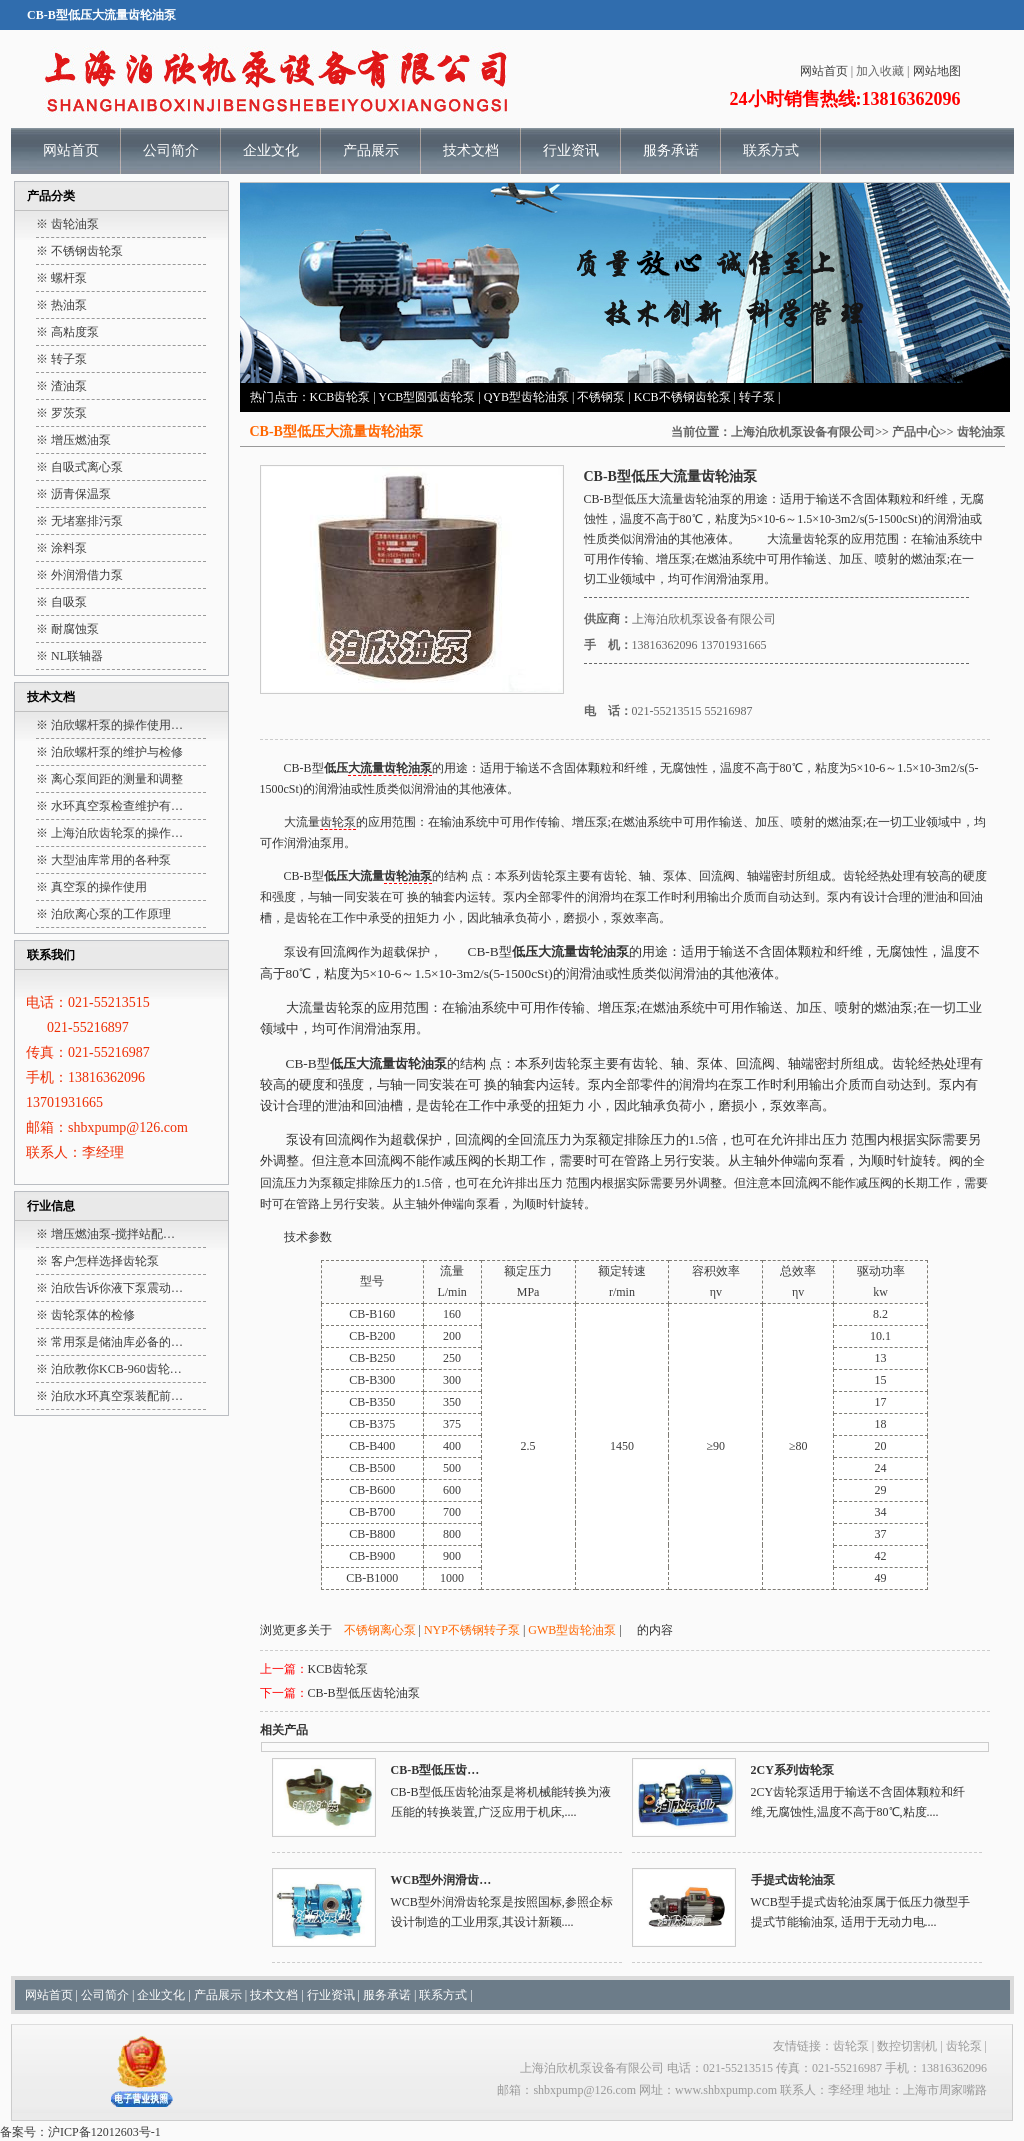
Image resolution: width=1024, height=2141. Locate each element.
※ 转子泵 (61, 359)
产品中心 (916, 432)
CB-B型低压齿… (435, 1770)
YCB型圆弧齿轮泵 (427, 397)
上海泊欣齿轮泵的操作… (117, 833)
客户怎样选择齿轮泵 (105, 1261)
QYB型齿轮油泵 (526, 397)
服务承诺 (671, 150)
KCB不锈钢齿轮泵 (682, 397)
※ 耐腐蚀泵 (67, 629)
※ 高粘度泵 (67, 332)
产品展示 (371, 150)
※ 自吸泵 (61, 602)
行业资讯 (571, 150)
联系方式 (771, 150)
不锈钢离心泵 (380, 1630)
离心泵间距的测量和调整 (117, 779)
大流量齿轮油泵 (690, 499)
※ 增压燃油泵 (73, 440)
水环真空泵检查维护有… (117, 806)
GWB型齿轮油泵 (572, 1630)
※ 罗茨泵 (61, 413)
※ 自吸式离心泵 (79, 467)
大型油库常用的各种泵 (111, 860)
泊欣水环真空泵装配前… (117, 1396)
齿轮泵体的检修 (93, 1315)
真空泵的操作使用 (99, 887)
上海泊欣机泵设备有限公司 (803, 432)
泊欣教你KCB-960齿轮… (116, 1369)
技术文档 (471, 150)
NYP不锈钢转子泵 (472, 1630)
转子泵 (757, 397)
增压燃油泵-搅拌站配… (113, 1234)
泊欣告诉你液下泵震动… (117, 1288)
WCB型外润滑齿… (441, 1880)
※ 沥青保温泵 (73, 494)
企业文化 (271, 150)
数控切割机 (907, 2046)
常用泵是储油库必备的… (117, 1342)
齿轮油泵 (981, 432)
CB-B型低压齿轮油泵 (364, 1693)
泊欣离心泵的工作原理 (111, 914)
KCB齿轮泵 (340, 397)
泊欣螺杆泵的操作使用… (117, 725)
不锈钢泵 (601, 397)
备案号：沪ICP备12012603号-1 (80, 2132)
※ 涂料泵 (61, 548)
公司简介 (171, 150)
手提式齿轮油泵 (793, 1880)
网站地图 (937, 71)
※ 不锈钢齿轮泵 (79, 251)
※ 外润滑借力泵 (79, 575)
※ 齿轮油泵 (67, 224)
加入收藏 (880, 71)
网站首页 (824, 71)
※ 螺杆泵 (61, 278)
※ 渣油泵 (61, 386)
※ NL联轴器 (69, 656)
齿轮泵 (821, 539)
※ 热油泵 (61, 305)
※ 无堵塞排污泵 (79, 521)
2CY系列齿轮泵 (792, 1770)
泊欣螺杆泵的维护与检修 (117, 752)
